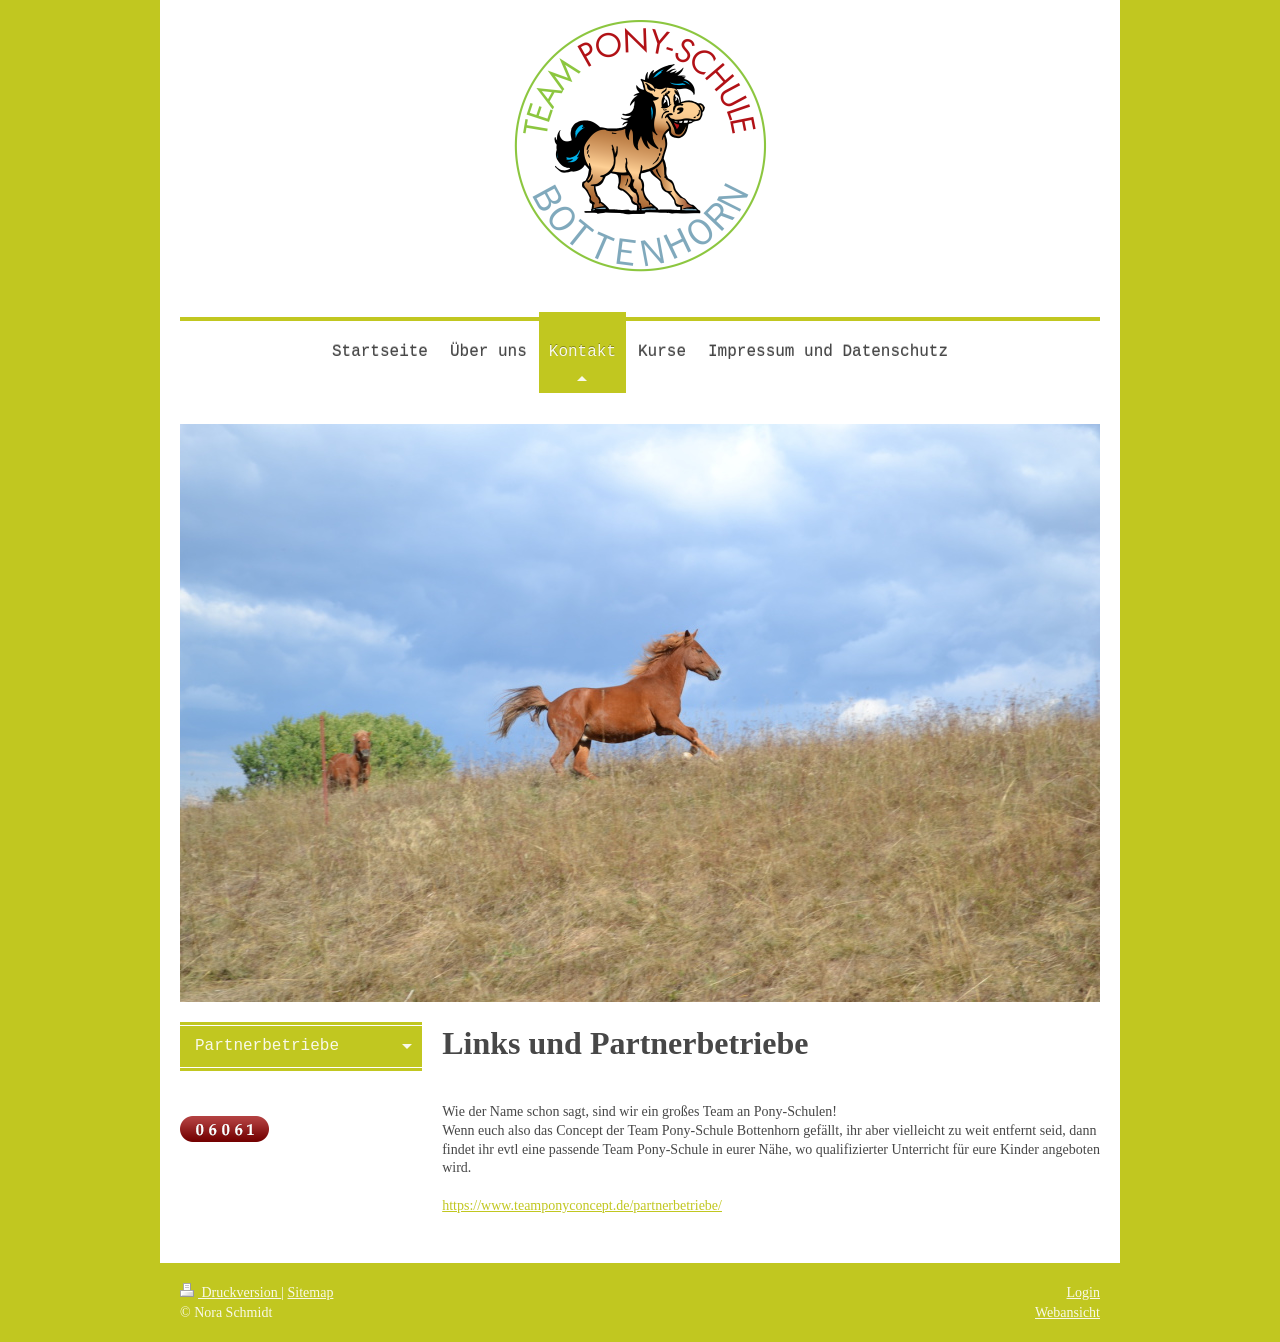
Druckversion (230, 1292)
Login (1083, 1292)
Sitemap (311, 1292)
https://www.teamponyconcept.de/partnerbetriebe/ (582, 1205)
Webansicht (1067, 1312)
